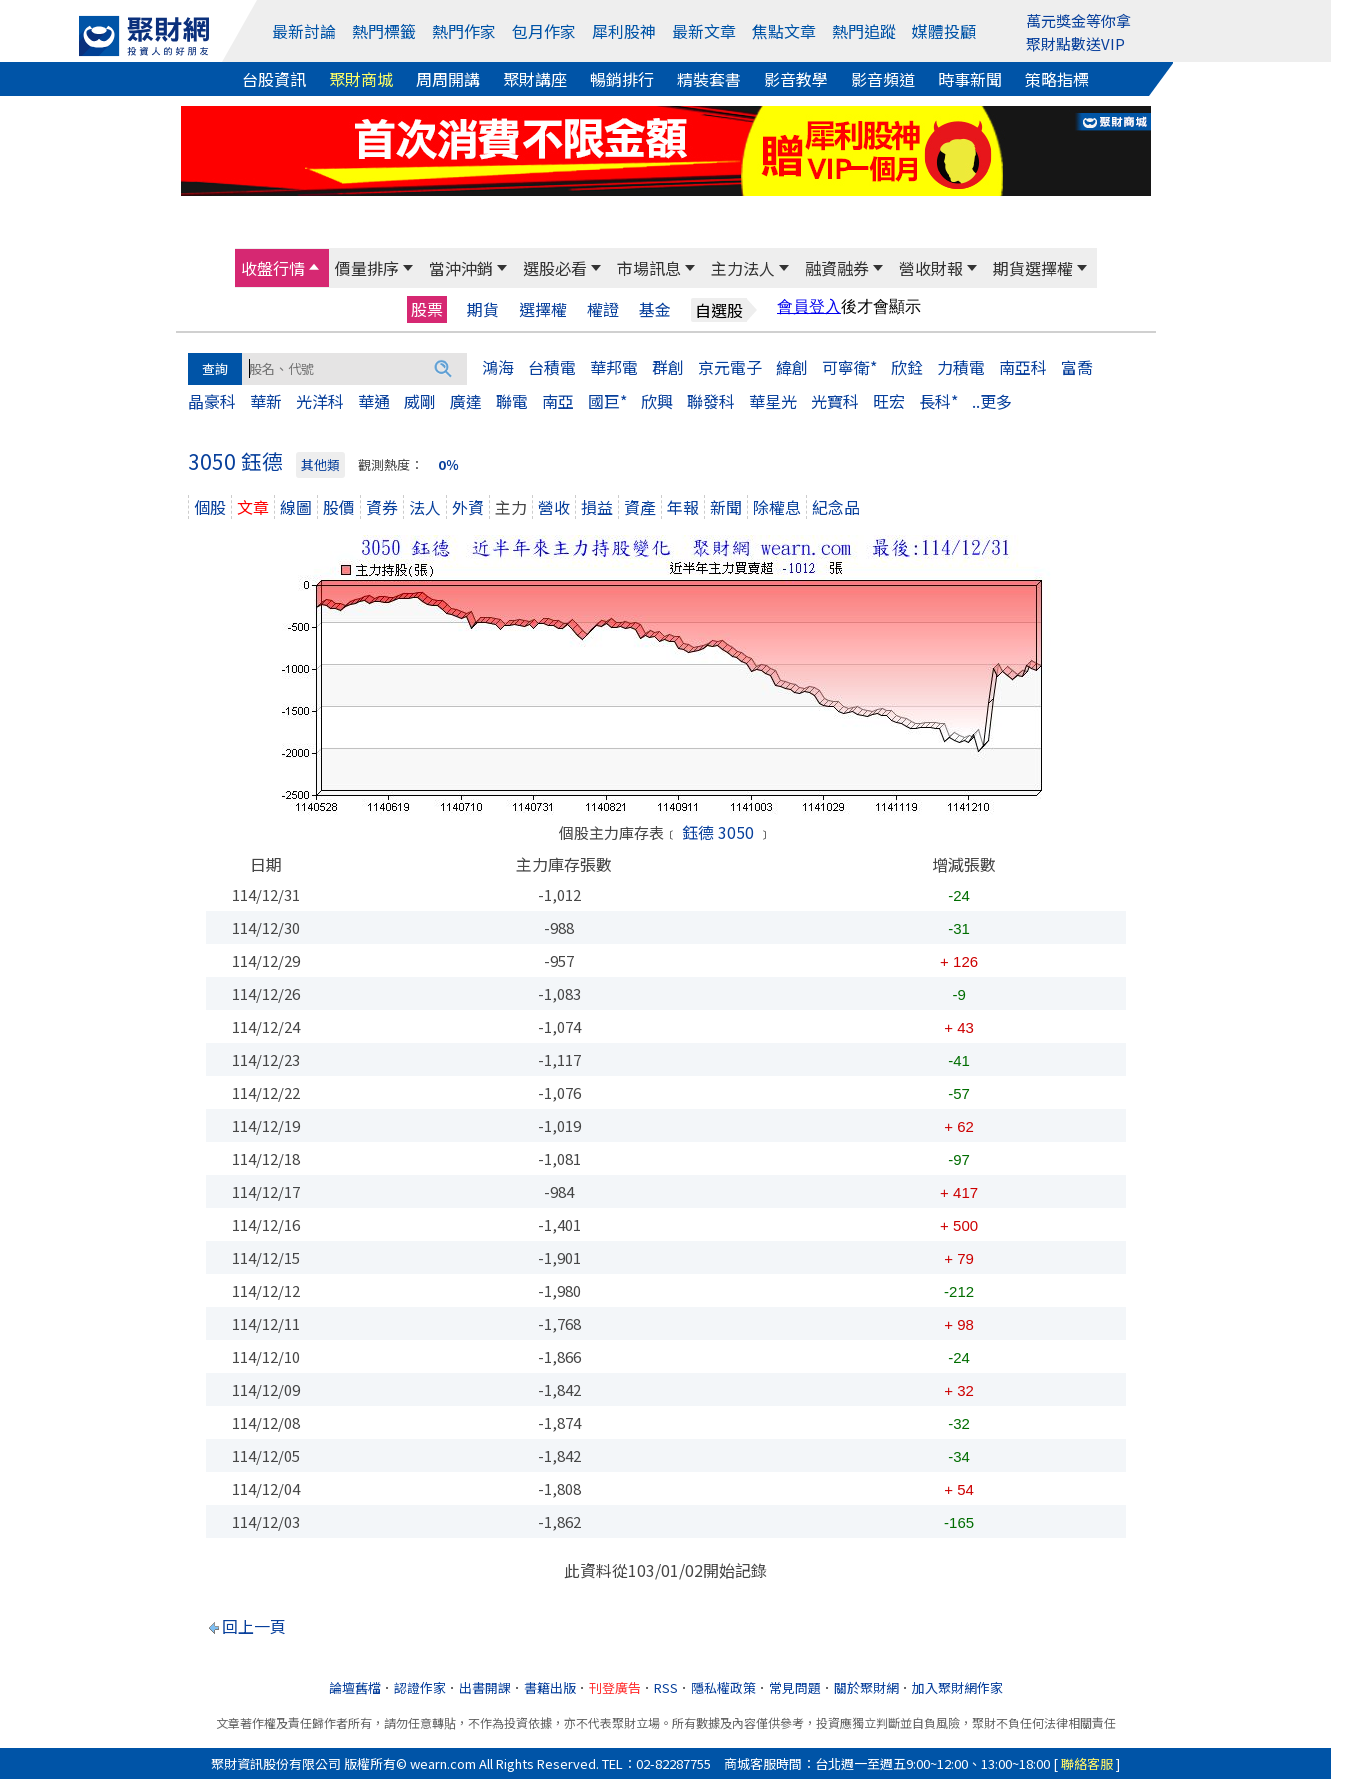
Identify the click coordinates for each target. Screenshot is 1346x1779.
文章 (253, 507)
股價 (339, 507)
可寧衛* (849, 367)
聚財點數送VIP (1075, 43)
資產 (640, 507)
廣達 (466, 401)
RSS (666, 1687)
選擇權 (543, 309)
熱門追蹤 (864, 31)
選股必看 (555, 268)
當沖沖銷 (461, 268)
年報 (683, 507)
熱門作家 (464, 31)
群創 (668, 367)
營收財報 (931, 268)
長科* (938, 401)
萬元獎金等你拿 (1078, 20)
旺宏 (889, 401)
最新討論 (304, 31)
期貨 (483, 309)
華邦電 (614, 367)
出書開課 (485, 1687)
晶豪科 (212, 401)
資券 (382, 507)
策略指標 (1057, 79)
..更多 (992, 401)
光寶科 (835, 401)
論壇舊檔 (355, 1687)
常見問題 (795, 1687)
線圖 (296, 507)
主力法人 (743, 268)
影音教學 (796, 79)
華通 (374, 401)
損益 (597, 507)
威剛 (420, 401)
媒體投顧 (944, 31)
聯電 (512, 401)
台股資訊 (274, 79)
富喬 (1077, 367)
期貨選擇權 (1033, 268)
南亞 (558, 401)
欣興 (657, 401)
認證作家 (420, 1687)
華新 (266, 401)
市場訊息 (649, 268)
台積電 (552, 367)
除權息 (777, 507)
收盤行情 (273, 268)
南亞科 (1023, 367)
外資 (468, 507)
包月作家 (544, 31)
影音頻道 (883, 79)
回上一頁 (254, 1626)
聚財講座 (535, 79)
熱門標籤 (384, 31)
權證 (603, 309)
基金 (655, 309)
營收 (554, 507)
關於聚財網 (866, 1687)
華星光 (773, 401)
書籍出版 (550, 1687)
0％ (448, 464)
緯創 (792, 367)
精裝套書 (709, 79)
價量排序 (367, 268)
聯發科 (711, 401)
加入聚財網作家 (957, 1687)
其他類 (320, 464)
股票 (427, 309)
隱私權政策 (723, 1687)
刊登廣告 (615, 1687)
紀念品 (836, 507)
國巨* (607, 401)
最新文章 (704, 31)
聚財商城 (361, 79)
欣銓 (907, 367)
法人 (425, 507)
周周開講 (448, 79)
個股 (210, 507)
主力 (511, 507)
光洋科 (320, 401)
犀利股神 (624, 31)
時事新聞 (970, 79)
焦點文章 (784, 31)
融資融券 (837, 268)
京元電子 (730, 367)
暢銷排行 (622, 79)
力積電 (961, 367)
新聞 (726, 507)
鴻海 (498, 367)
